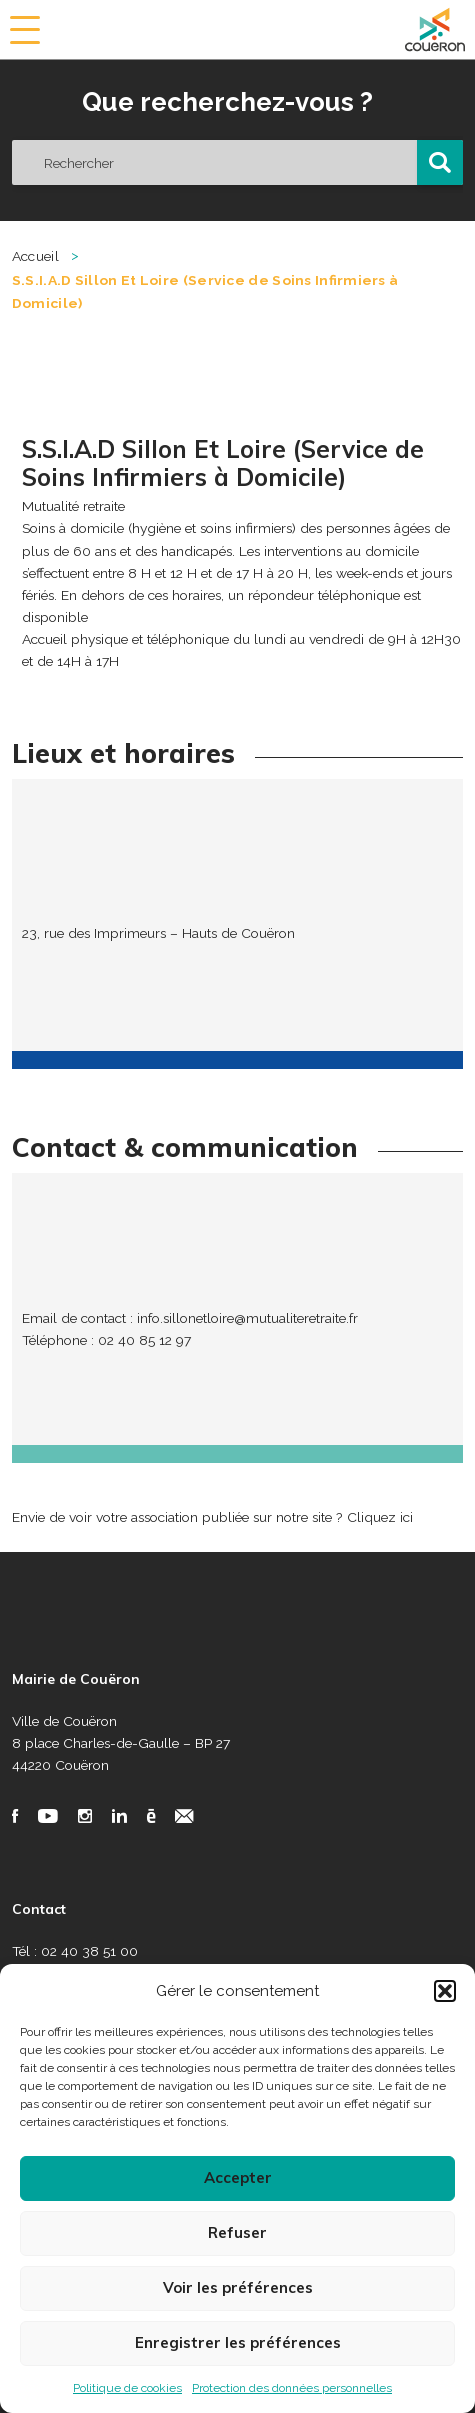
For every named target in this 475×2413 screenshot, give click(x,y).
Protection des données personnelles (292, 2388)
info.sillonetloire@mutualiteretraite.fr (247, 1318)
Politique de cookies (127, 2388)
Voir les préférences (238, 2287)
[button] (445, 1991)
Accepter (238, 2177)
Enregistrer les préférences (238, 2342)
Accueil (35, 256)
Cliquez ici (380, 1517)
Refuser (237, 2232)
